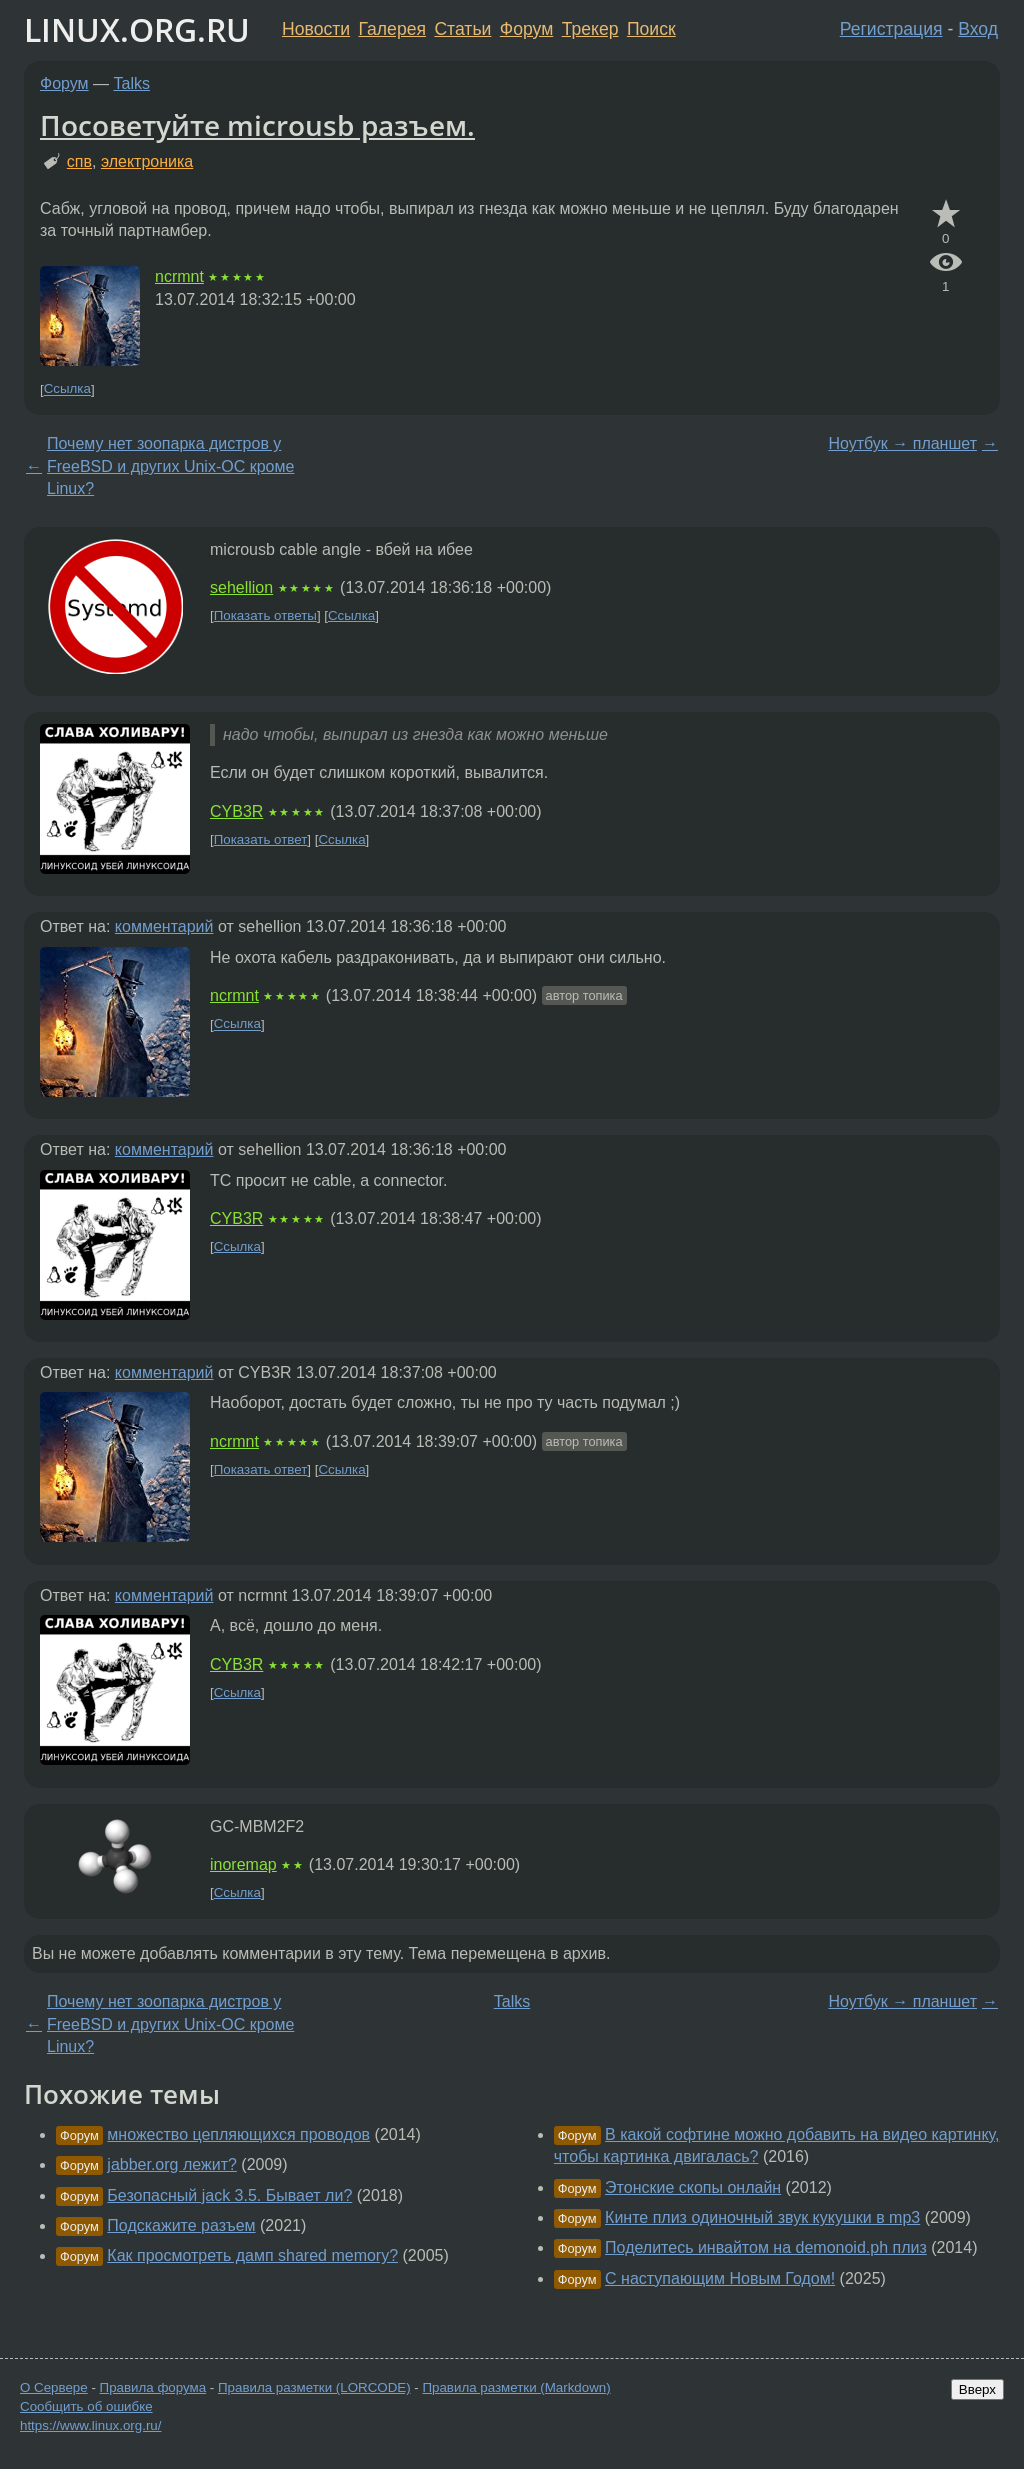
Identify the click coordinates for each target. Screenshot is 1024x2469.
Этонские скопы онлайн (693, 2187)
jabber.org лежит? (172, 2164)
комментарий (164, 926)
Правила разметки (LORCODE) (314, 2387)
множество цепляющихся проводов (238, 2134)
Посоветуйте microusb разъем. (257, 125)
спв (79, 161)
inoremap (243, 1864)
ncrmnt (179, 276)
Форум (526, 29)
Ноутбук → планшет (902, 443)
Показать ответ (261, 839)
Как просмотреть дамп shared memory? (252, 2255)
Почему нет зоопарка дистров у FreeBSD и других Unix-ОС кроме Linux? (170, 466)
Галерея (392, 29)
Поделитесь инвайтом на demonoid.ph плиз (766, 2247)
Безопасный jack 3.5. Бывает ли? (229, 2195)
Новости (316, 29)
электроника (147, 161)
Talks (132, 83)
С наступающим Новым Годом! (720, 2278)
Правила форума (153, 2387)
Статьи (462, 29)
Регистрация (891, 29)
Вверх (977, 2389)
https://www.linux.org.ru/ (90, 2425)
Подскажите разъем (181, 2225)
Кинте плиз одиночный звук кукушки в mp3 (762, 2217)
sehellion (241, 587)
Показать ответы (265, 615)
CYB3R (236, 811)
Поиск (651, 29)
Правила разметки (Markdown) (516, 2387)
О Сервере (54, 2387)
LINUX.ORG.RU (137, 29)
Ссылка (67, 389)
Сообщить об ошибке (86, 2406)
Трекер (590, 29)
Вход (978, 29)
